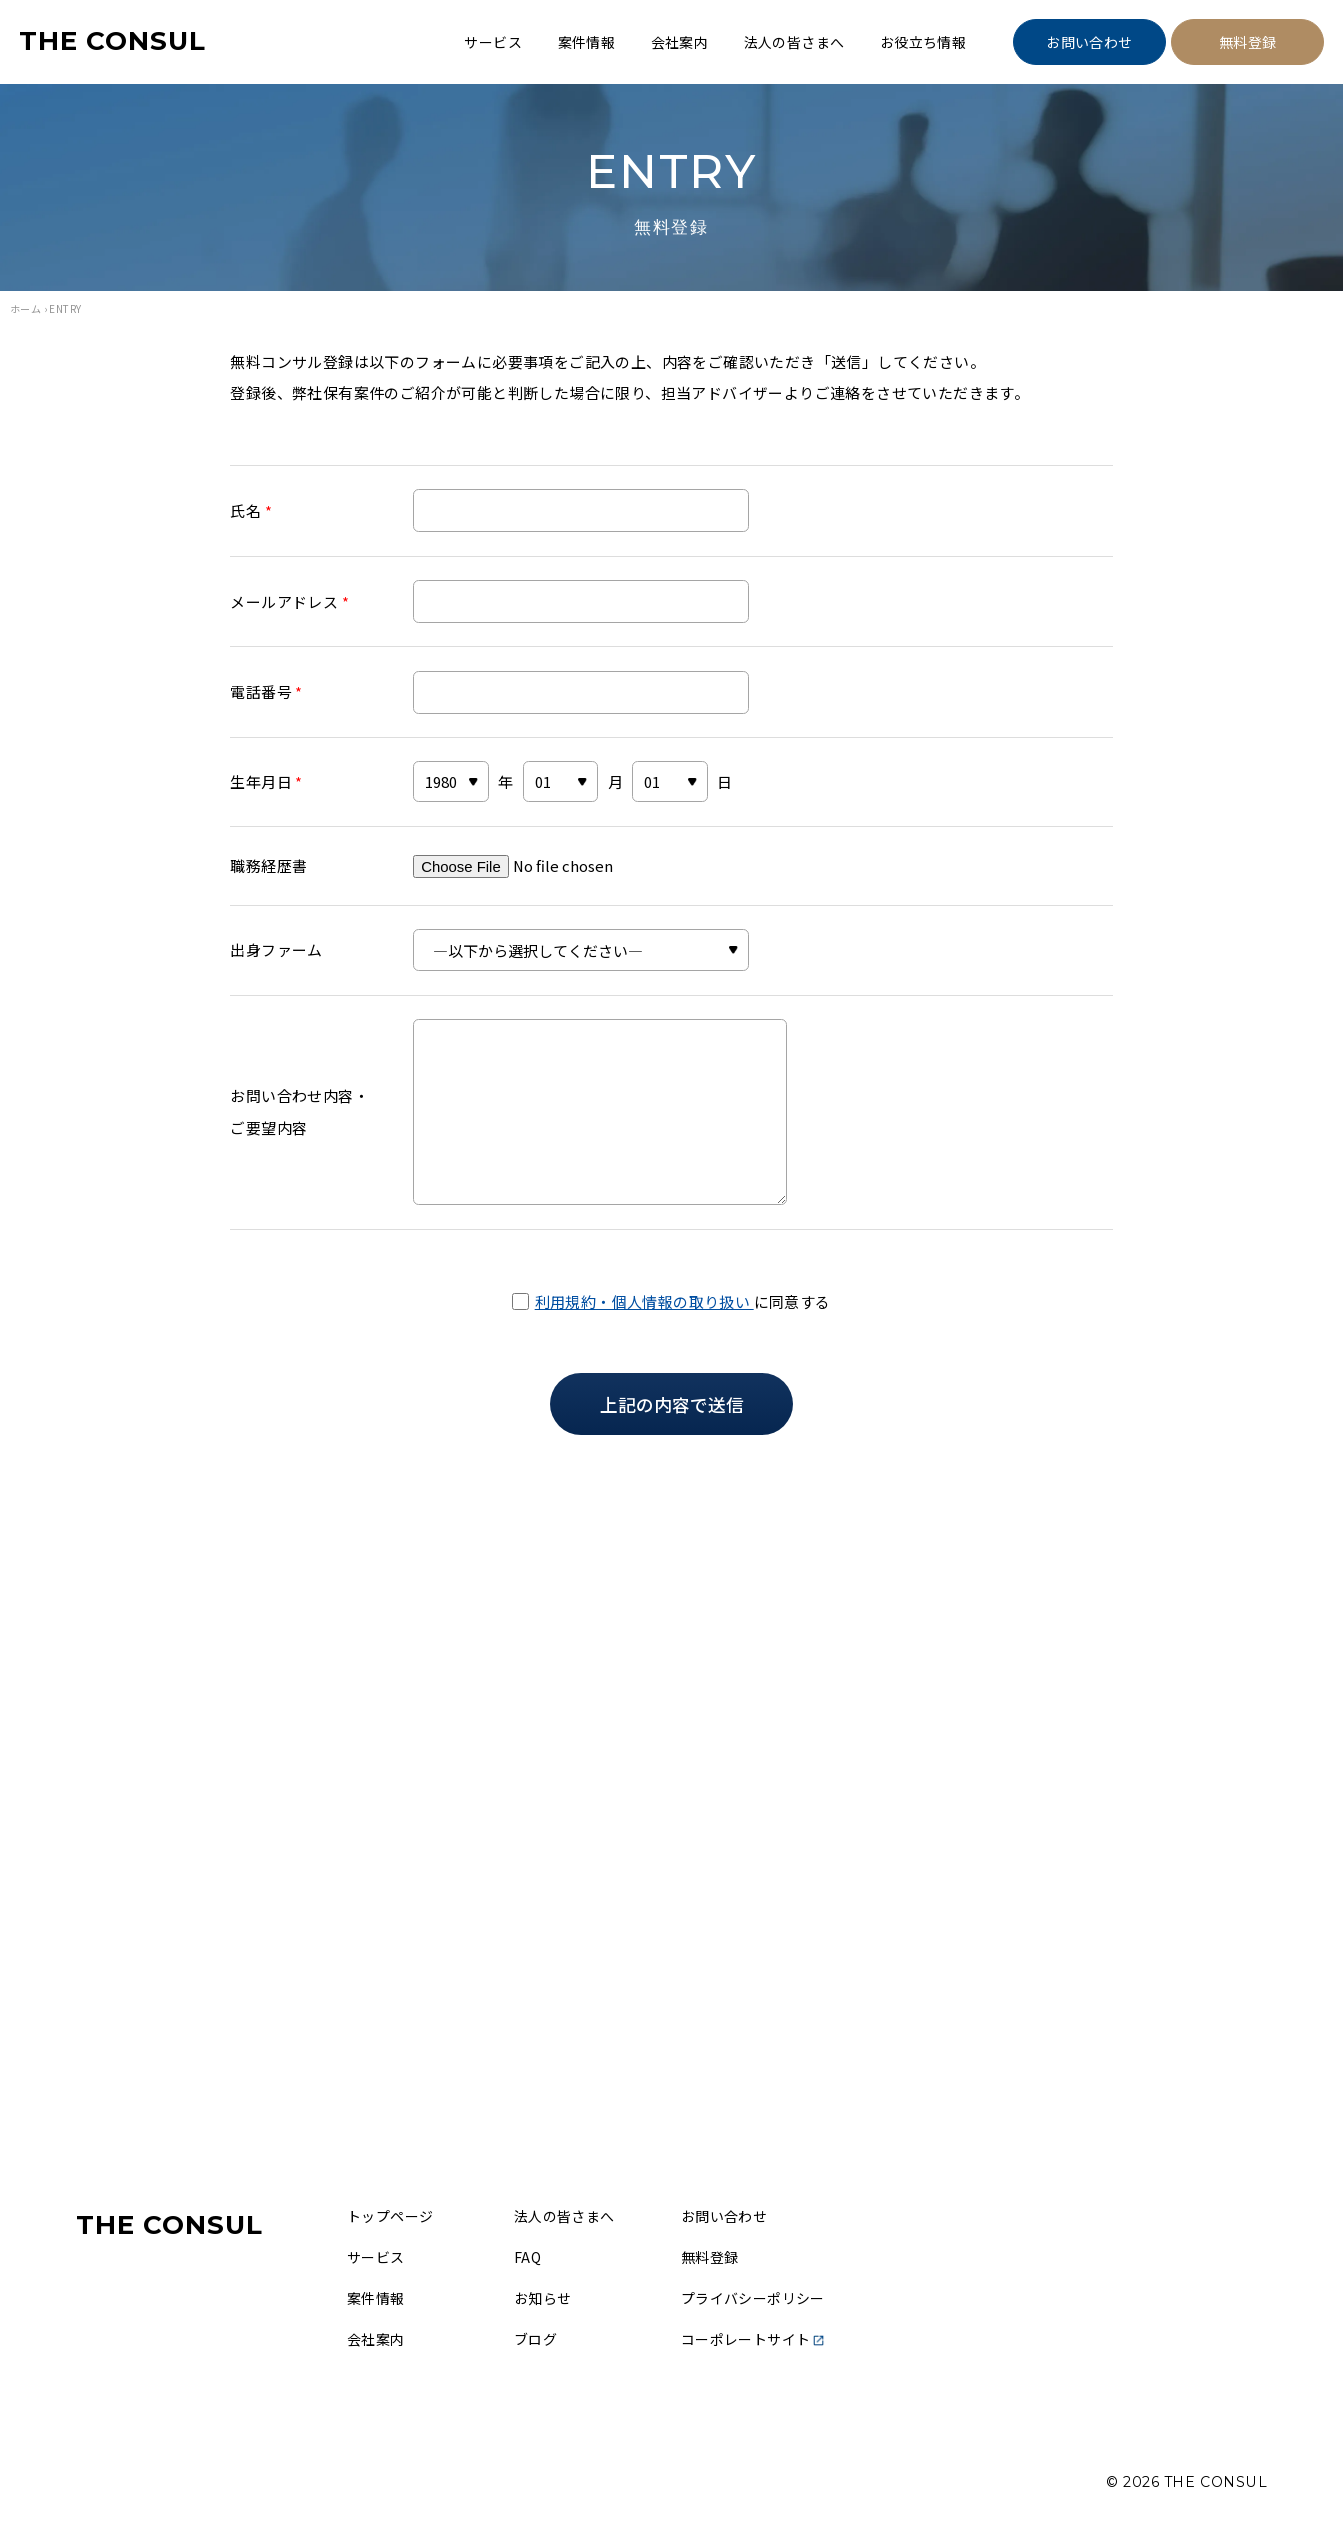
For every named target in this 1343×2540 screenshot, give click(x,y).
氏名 (251, 510)
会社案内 (680, 42)
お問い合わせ (1089, 42)
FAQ (527, 2257)
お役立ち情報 (923, 42)
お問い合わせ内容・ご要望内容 (299, 1111)
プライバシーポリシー (753, 2298)
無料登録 (1248, 42)
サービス (493, 42)
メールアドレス (289, 601)
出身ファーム (276, 949)
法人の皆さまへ (794, 42)
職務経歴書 (268, 865)
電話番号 (266, 691)
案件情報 (587, 42)
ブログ (535, 2339)
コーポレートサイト (753, 2339)
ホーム (25, 308)
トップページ (390, 2216)
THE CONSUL (112, 41)
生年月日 (266, 781)
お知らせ (543, 2298)
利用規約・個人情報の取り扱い (644, 1301)
